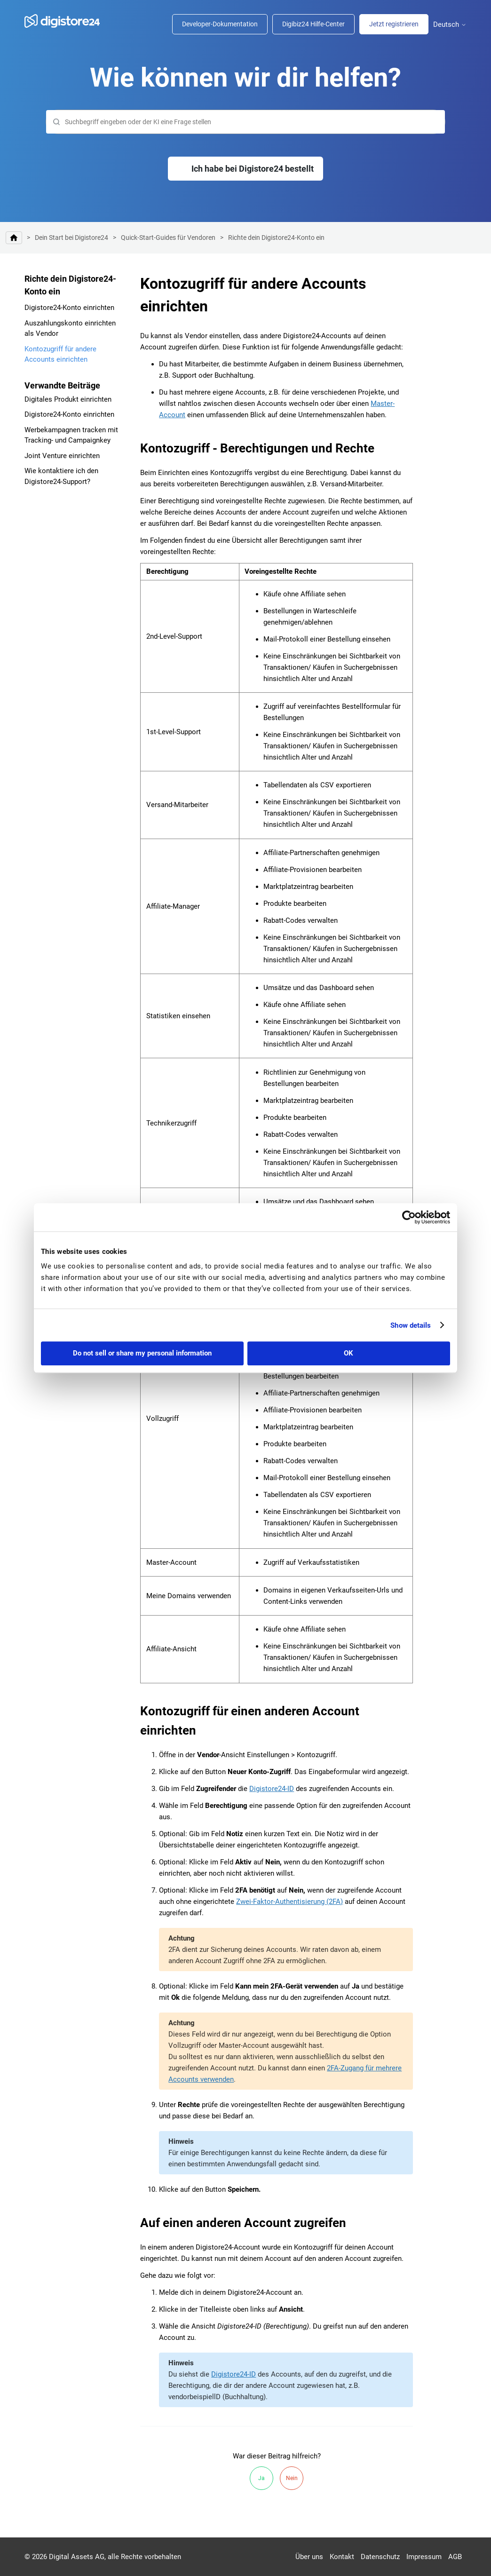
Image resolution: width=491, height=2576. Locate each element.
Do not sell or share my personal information (142, 1353)
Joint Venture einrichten (62, 456)
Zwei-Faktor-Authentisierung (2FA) (289, 1901)
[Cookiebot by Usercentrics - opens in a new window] (409, 1217)
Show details (410, 1325)
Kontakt (342, 2556)
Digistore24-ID (271, 1788)
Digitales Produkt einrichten (67, 399)
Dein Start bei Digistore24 (71, 237)
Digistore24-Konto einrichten (69, 307)
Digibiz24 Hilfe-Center (313, 24)
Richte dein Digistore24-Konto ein (276, 237)
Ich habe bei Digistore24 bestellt (252, 169)
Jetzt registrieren (394, 24)
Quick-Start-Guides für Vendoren (168, 237)
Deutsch (450, 25)
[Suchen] (245, 122)
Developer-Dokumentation (220, 24)
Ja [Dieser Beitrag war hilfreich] (261, 2478)
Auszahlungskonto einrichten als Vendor (70, 328)
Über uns (309, 2556)
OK (348, 1353)
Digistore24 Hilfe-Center (14, 237)
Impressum (424, 2556)
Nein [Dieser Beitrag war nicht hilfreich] (292, 2478)
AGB (455, 2556)
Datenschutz (380, 2556)
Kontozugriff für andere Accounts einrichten (60, 354)
